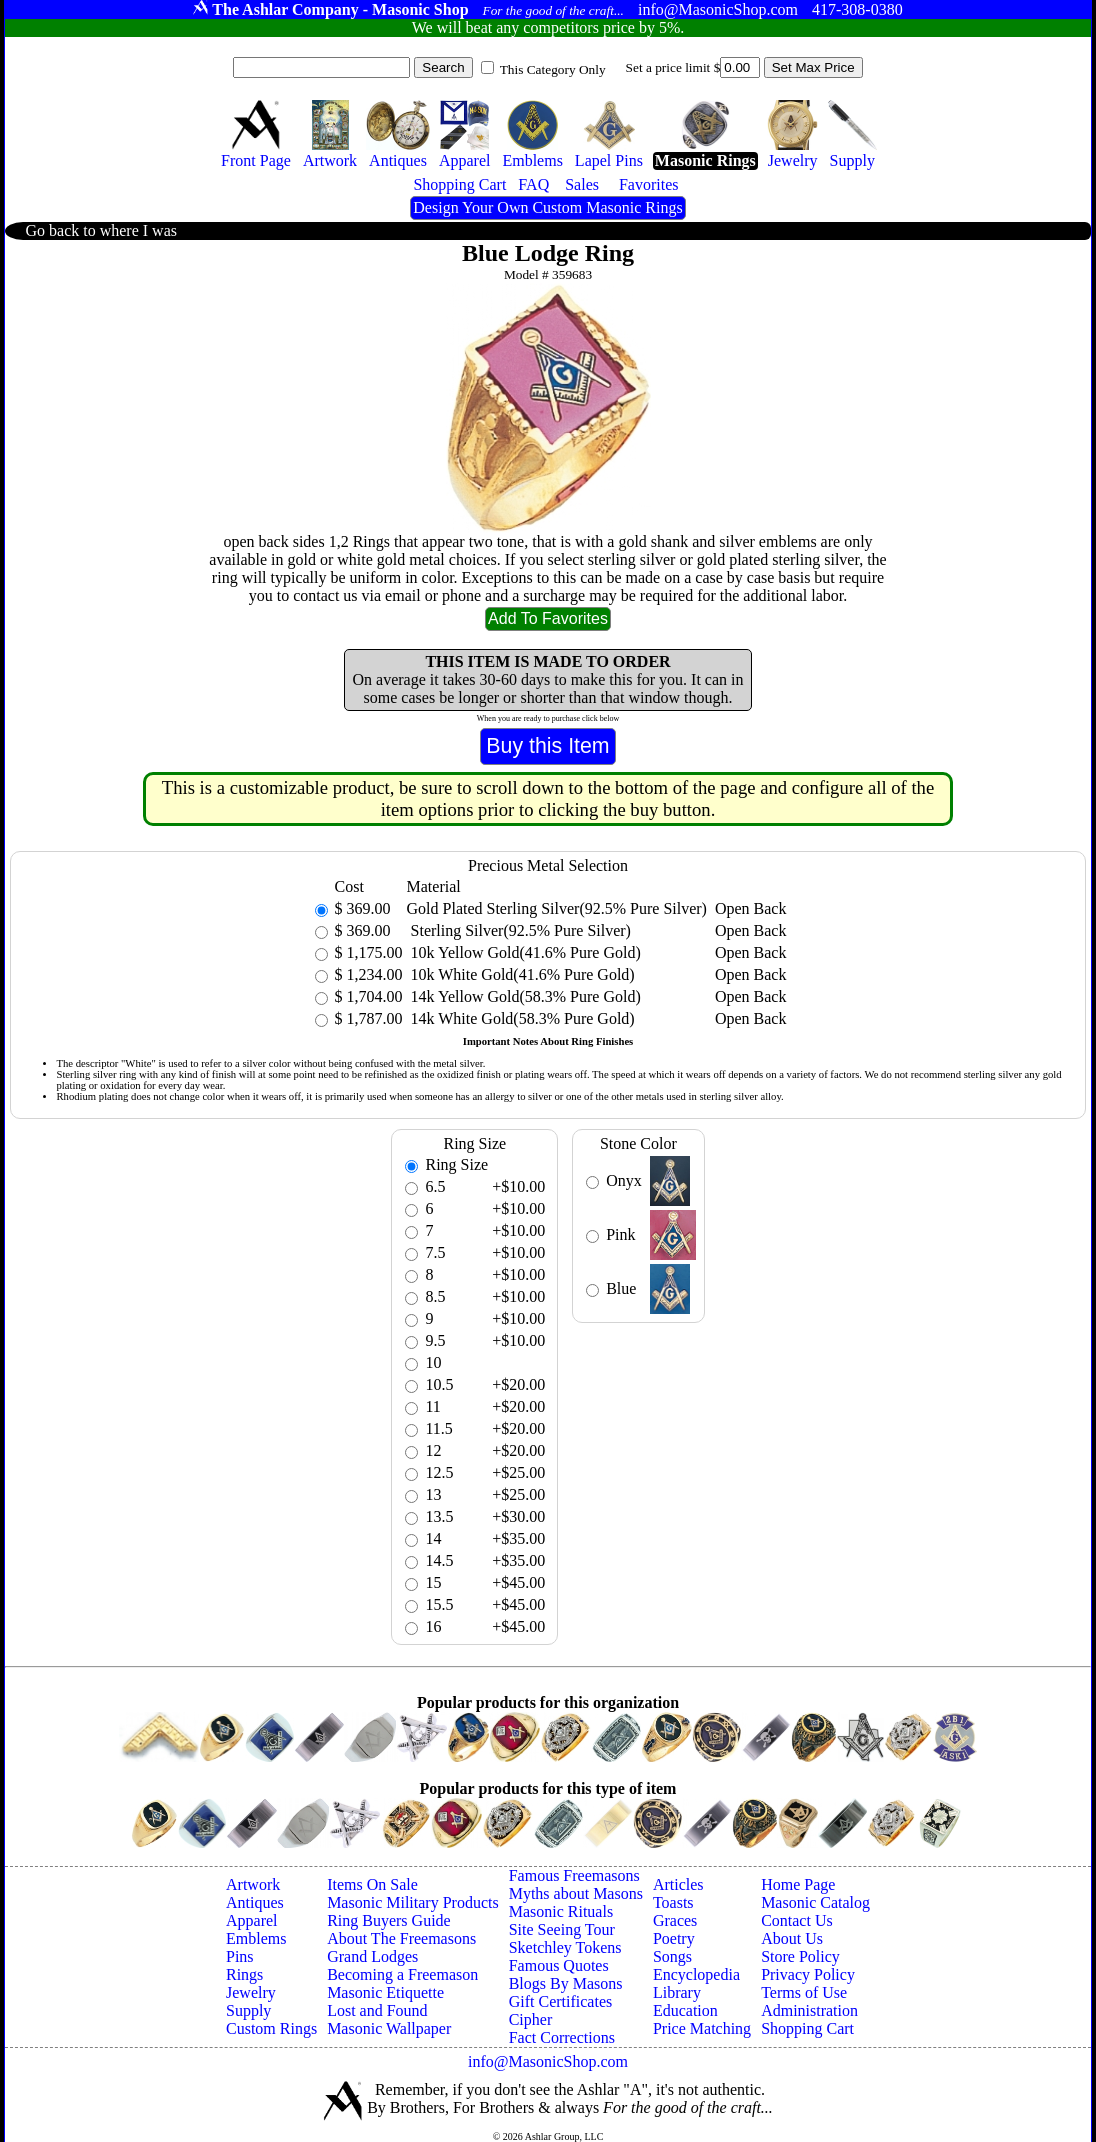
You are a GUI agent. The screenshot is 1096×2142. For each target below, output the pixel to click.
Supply (248, 2010)
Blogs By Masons (566, 1983)
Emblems (256, 1938)
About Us (792, 1938)
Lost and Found (377, 2010)
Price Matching (702, 2028)
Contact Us (797, 1920)
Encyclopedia (696, 1974)
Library (677, 1992)
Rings (244, 1974)
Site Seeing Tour (562, 1929)
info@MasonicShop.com (548, 2061)
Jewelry (251, 1992)
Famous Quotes (559, 1965)
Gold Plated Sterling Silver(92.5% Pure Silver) (557, 908)
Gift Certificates (561, 2001)
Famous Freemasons (574, 1875)
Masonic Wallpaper (389, 2028)
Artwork (253, 1884)
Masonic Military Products (413, 1902)
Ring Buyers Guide (389, 1920)
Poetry (674, 1938)
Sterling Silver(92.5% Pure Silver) (519, 930)
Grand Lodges (372, 1956)
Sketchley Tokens (565, 1947)
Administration (809, 2010)
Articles (678, 1884)
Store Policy (800, 1956)
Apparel (252, 1920)
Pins (240, 1956)
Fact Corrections (562, 2037)
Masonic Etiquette (385, 1992)
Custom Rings (271, 2028)
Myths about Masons (576, 1893)
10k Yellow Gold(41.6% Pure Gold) (524, 952)
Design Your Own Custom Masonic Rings (547, 207)
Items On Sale (372, 1884)
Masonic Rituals (561, 1911)
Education (685, 2010)
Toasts (673, 1902)
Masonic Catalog (815, 1902)
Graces (675, 1920)
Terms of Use (804, 1992)
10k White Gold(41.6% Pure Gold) (521, 974)
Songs (672, 1956)
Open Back (751, 908)
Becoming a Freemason (402, 1974)
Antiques (255, 1902)
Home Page (798, 1884)
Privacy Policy (808, 1974)
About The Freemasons (401, 1938)
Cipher (531, 2019)
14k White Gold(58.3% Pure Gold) (521, 1018)
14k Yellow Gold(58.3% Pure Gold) (524, 996)
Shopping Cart (807, 2028)
